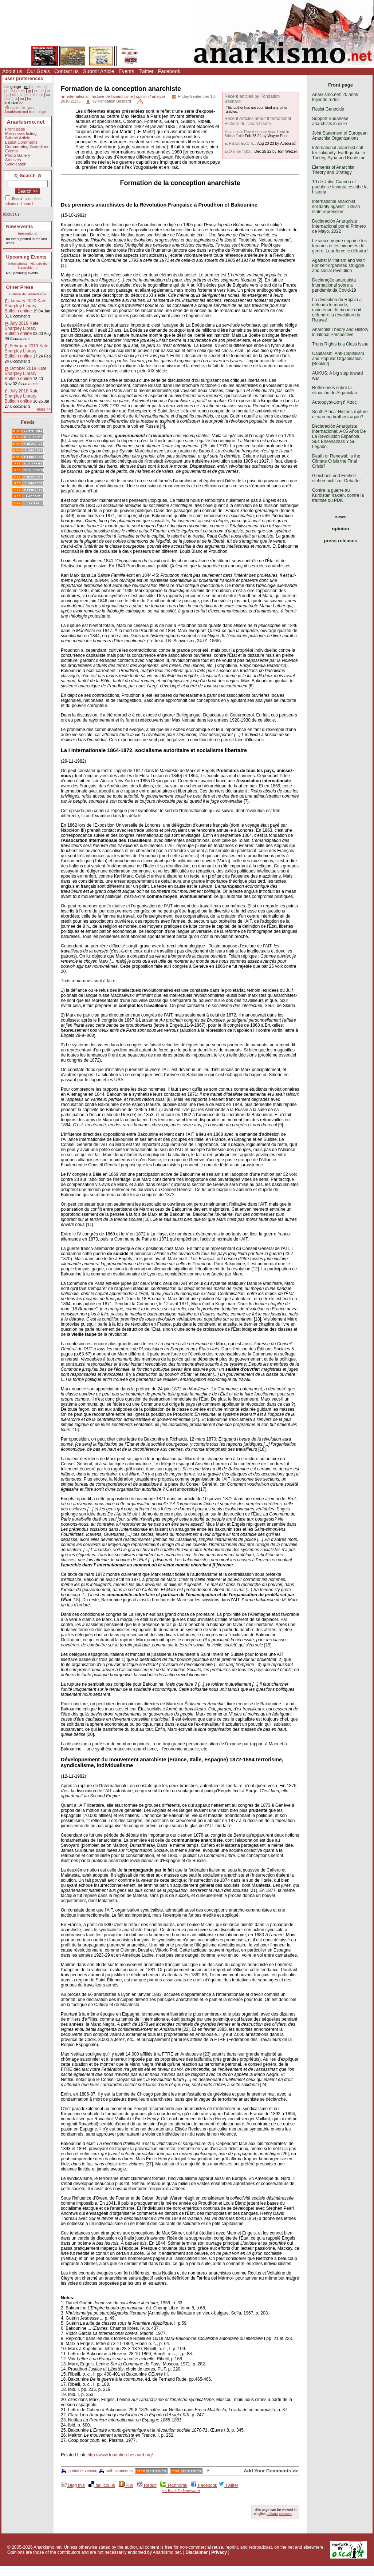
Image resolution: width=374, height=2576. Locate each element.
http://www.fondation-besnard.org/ (120, 2454)
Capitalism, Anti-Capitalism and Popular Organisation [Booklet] (338, 358)
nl (43, 91)
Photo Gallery (17, 155)
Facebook (169, 71)
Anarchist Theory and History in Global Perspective (340, 332)
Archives (13, 159)
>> (21, 103)
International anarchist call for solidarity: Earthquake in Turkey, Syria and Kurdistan (339, 152)
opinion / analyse (151, 96)
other (20, 91)
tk (12, 91)
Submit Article (98, 71)
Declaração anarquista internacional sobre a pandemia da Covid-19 (334, 285)
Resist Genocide (328, 109)
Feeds (28, 422)
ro (15, 99)
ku (27, 95)
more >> (44, 409)
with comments (116, 2470)
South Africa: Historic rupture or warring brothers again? (340, 414)
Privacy (219, 2552)
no (36, 91)
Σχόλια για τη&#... (238, 151)
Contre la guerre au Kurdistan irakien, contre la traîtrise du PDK (338, 495)
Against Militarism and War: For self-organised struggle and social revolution (338, 265)
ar (49, 91)
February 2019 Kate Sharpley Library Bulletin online (26, 351)
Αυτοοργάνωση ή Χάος (334, 402)
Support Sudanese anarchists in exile (330, 121)
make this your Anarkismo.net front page (25, 110)
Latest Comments (21, 142)
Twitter (145, 71)
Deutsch (285, 2514)
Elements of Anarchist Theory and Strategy (333, 170)
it (45, 87)
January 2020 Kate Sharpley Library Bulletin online (26, 305)
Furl (126, 2485)
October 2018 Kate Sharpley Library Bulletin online (26, 373)
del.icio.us (101, 2485)
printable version (79, 2470)
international (77, 96)
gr (29, 91)
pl (7, 95)
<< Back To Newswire (181, 2490)
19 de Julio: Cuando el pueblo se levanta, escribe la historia (339, 187)
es (39, 87)
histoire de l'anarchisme (112, 96)
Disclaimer (197, 2552)
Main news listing (21, 133)
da (8, 99)
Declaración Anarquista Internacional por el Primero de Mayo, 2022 (339, 226)
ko (29, 99)
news (341, 516)
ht (21, 95)
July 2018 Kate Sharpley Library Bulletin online (22, 396)
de (14, 95)
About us (12, 71)
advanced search (20, 203)
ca (48, 95)
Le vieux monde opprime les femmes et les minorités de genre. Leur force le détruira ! (340, 245)
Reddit (147, 2485)
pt (6, 91)
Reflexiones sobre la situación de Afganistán (334, 390)
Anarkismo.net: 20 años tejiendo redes (335, 97)
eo (22, 99)
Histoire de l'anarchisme (32, 265)
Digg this (73, 2485)
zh (34, 95)
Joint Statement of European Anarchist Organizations (339, 136)
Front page (15, 129)
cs (41, 95)
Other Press (20, 287)
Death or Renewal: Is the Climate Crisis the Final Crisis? (336, 461)
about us (11, 214)
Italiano (272, 2514)
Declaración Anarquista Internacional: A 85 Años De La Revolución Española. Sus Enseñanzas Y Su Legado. (339, 436)
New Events (19, 226)
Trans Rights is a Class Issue (340, 344)
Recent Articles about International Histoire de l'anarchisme (257, 121)
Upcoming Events (26, 257)
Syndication (16, 164)
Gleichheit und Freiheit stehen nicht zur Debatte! (336, 478)
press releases (340, 540)
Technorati (173, 2485)
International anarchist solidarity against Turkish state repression (336, 206)
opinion (340, 528)
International (28, 233)
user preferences (23, 78)
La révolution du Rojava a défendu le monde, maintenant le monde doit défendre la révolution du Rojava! (337, 310)
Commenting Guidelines (27, 146)
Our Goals (38, 71)
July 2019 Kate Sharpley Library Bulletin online (22, 328)
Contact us (66, 71)
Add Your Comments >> (271, 2470)
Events (126, 71)
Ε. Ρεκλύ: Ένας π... (240, 143)
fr (32, 87)
